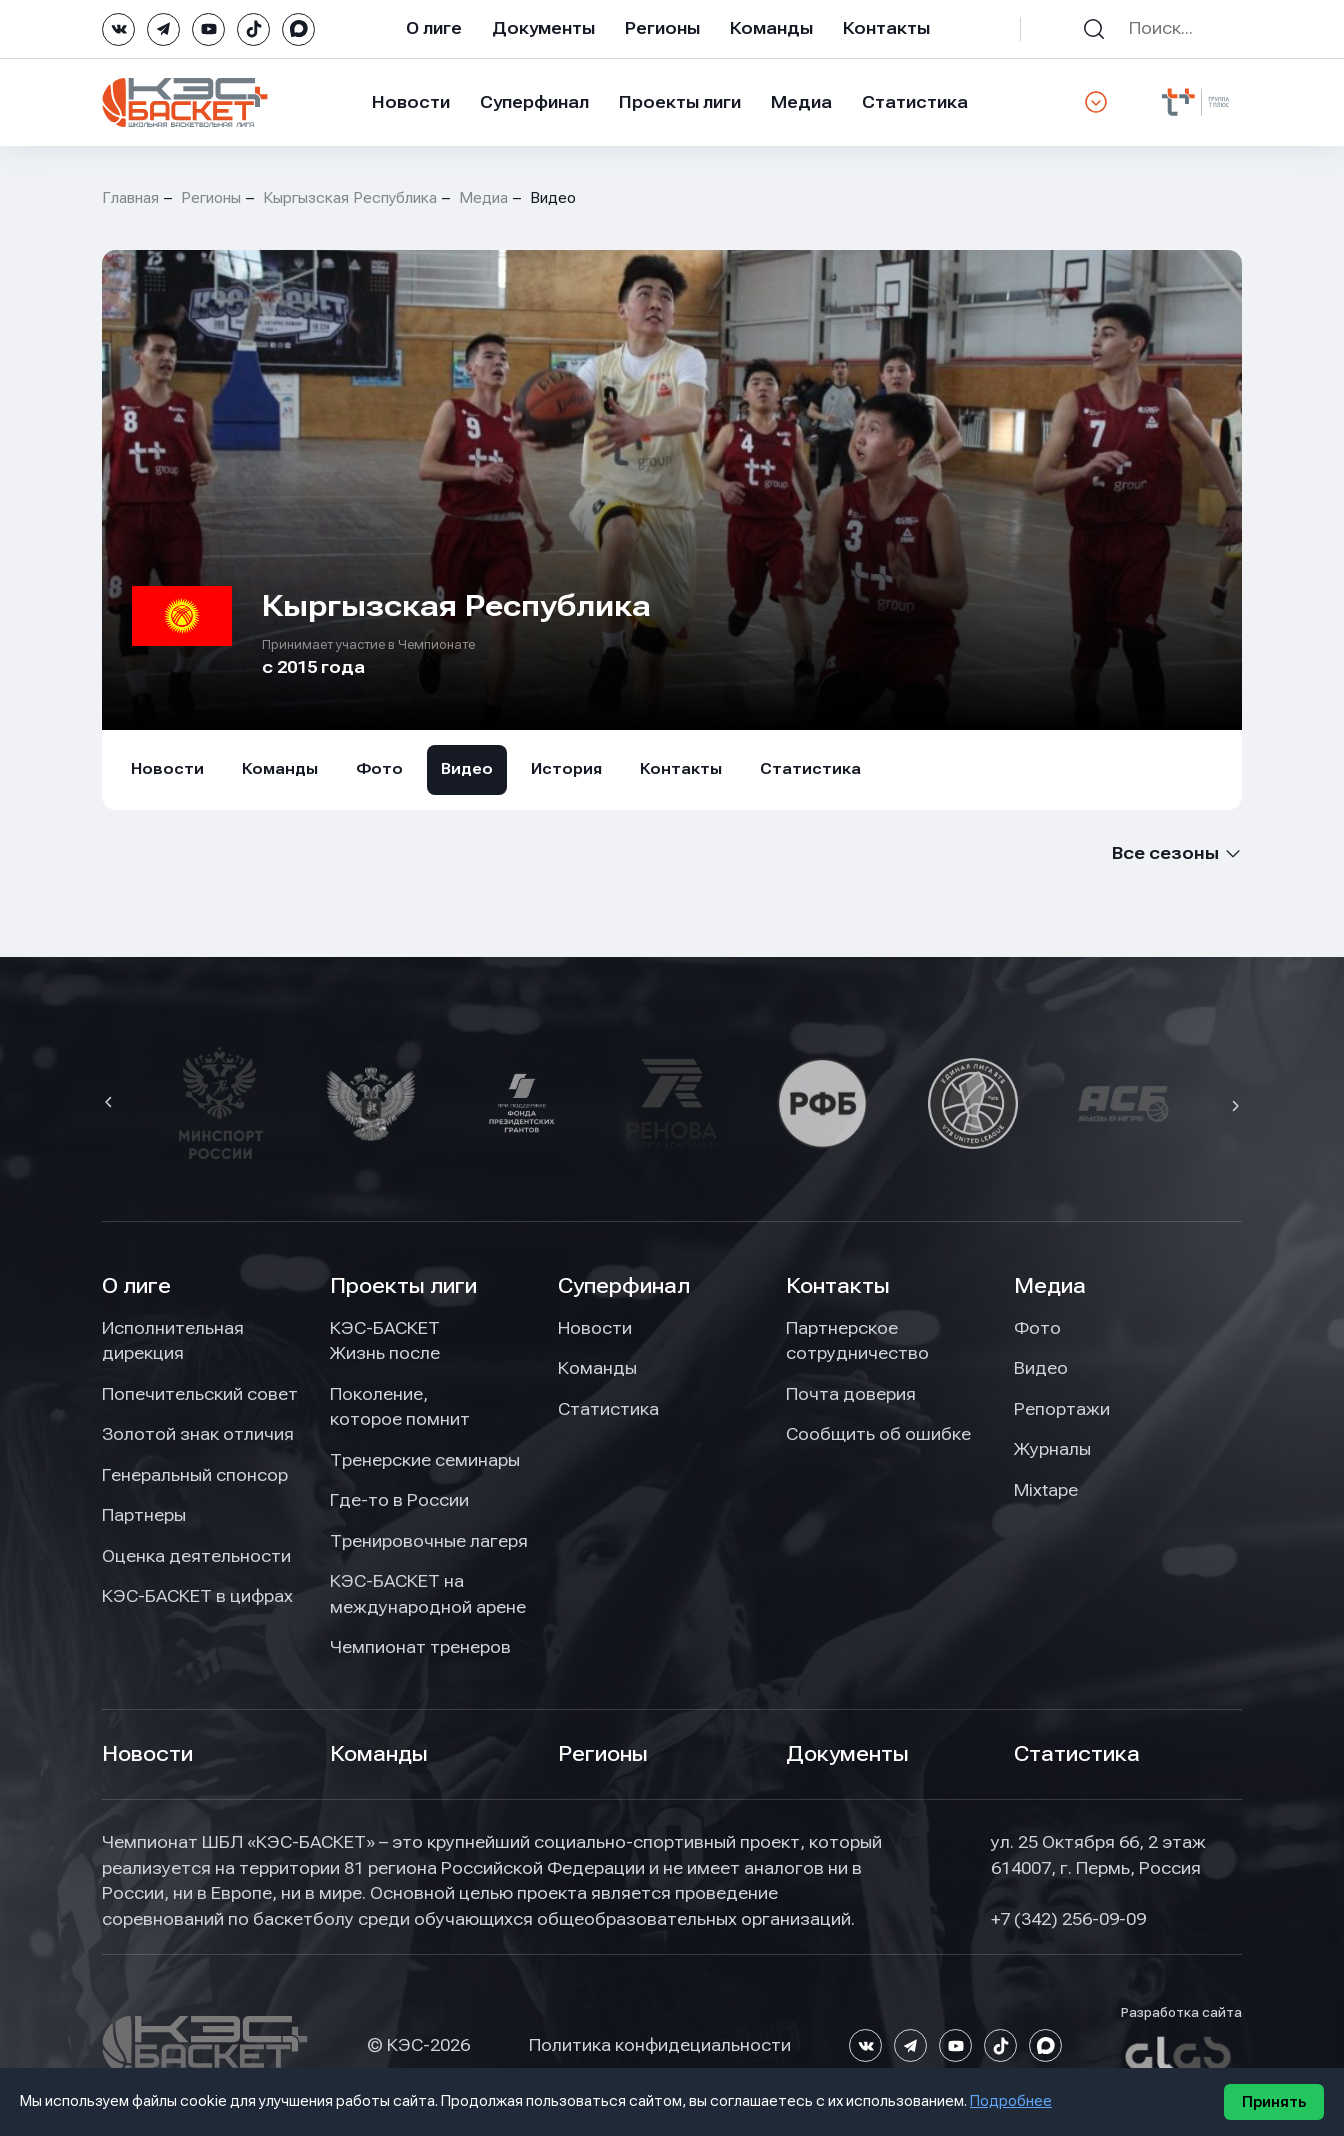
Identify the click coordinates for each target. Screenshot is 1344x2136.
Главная (130, 198)
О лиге (434, 28)
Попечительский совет (200, 1394)
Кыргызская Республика (350, 198)
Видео (467, 769)
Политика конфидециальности (660, 2045)
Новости (411, 102)
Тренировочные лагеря (429, 1541)
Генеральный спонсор (195, 1475)
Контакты (886, 28)
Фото (379, 769)
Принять (1274, 2102)
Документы (543, 28)
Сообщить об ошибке (878, 1434)
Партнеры (144, 1515)
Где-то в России (399, 1500)
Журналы (1052, 1449)
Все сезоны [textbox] (1165, 853)
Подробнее (1011, 2101)
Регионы (662, 28)
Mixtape (1046, 1490)
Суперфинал (534, 102)
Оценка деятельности (196, 1556)
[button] (111, 1104)
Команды (771, 28)
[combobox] (1174, 853)
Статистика (915, 102)
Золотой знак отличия (198, 1434)
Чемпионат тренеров (420, 1647)
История (566, 769)
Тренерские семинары (425, 1460)
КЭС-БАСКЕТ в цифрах (197, 1596)
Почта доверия (851, 1394)
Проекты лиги (403, 1286)
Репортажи (1062, 1409)
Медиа (801, 102)
